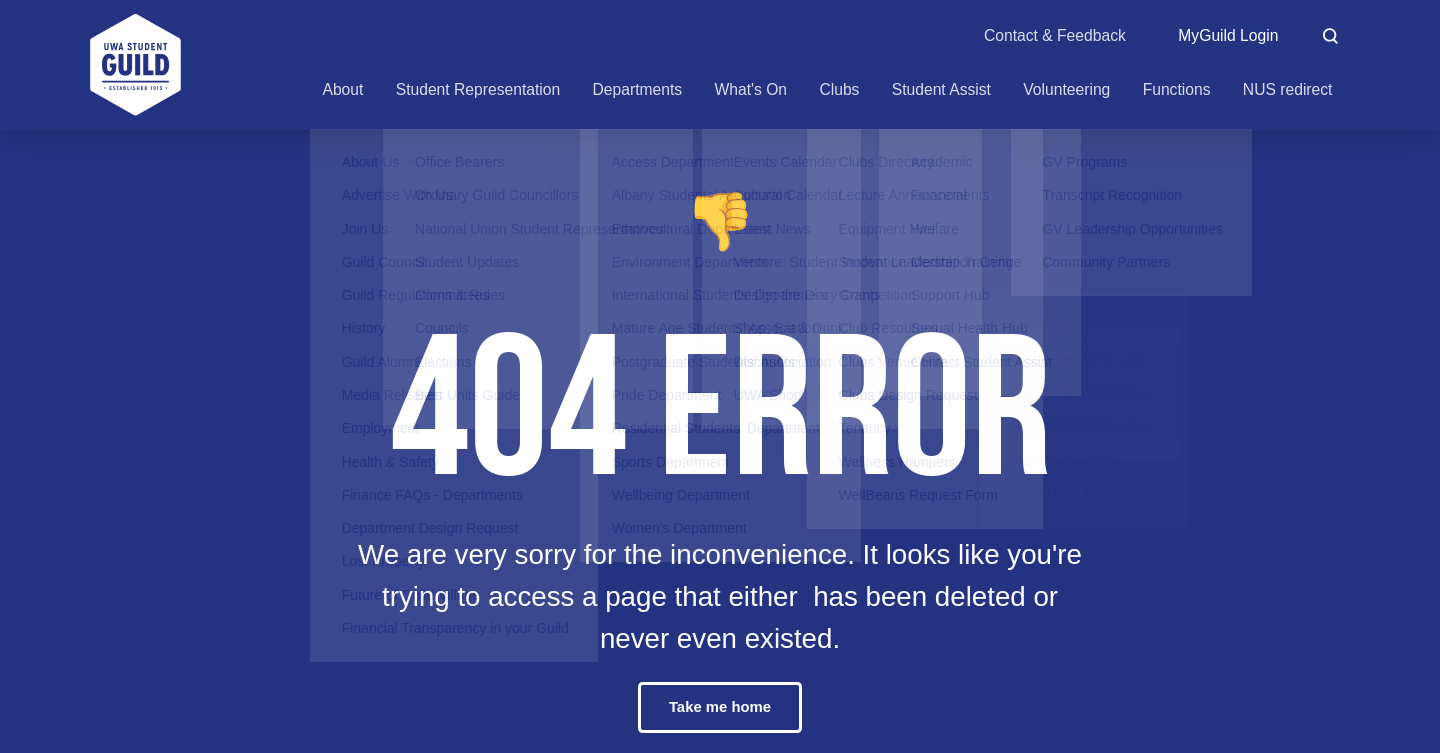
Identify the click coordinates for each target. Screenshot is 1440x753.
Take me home (720, 707)
